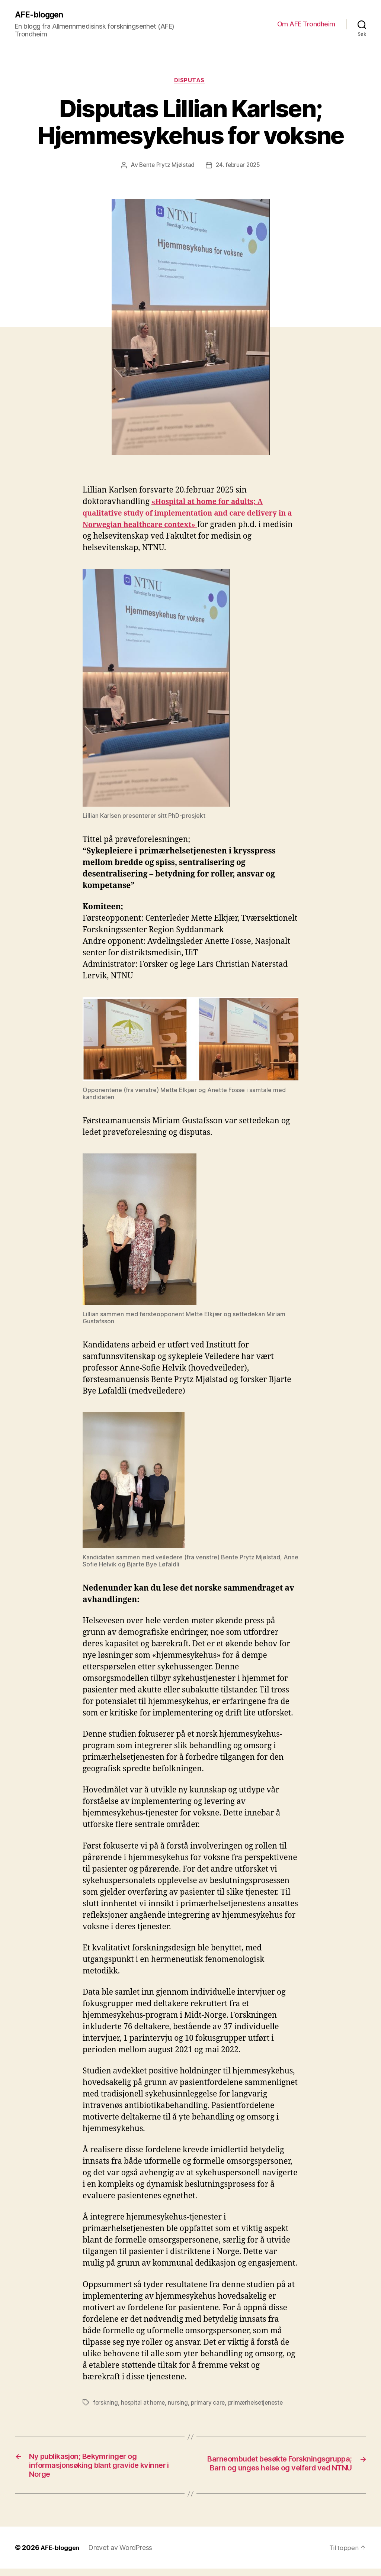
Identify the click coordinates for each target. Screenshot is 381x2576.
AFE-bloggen (41, 14)
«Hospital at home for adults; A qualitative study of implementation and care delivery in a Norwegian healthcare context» (189, 515)
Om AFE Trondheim (306, 24)
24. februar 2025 (239, 167)
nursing (180, 2404)
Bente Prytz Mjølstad (166, 167)
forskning (106, 2404)
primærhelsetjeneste (259, 2404)
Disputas (190, 82)
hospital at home (144, 2404)
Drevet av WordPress (123, 2555)
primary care (210, 2404)
